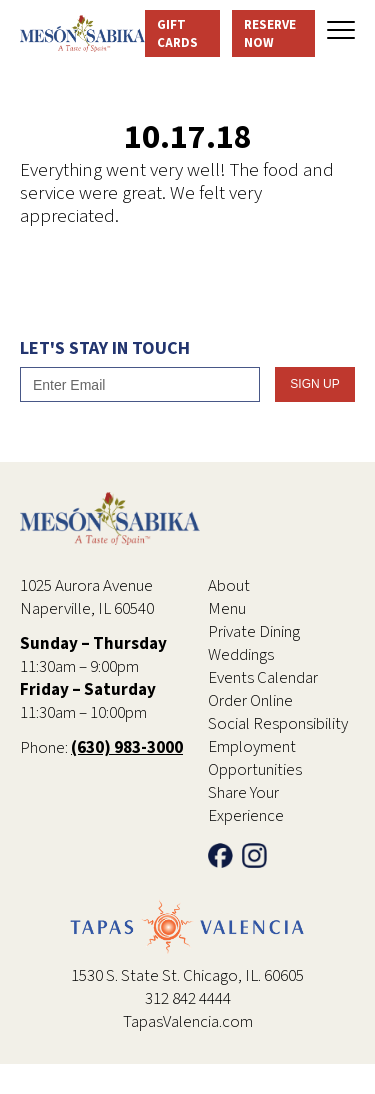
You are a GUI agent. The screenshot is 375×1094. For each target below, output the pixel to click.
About (229, 586)
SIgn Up (314, 384)
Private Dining (254, 632)
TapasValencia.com (188, 1022)
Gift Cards (177, 34)
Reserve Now (270, 34)
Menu (227, 609)
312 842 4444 (188, 999)
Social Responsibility (278, 724)
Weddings (241, 655)
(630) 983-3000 (127, 748)
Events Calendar (263, 678)
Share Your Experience (246, 804)
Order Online (250, 701)
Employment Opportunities (255, 758)
